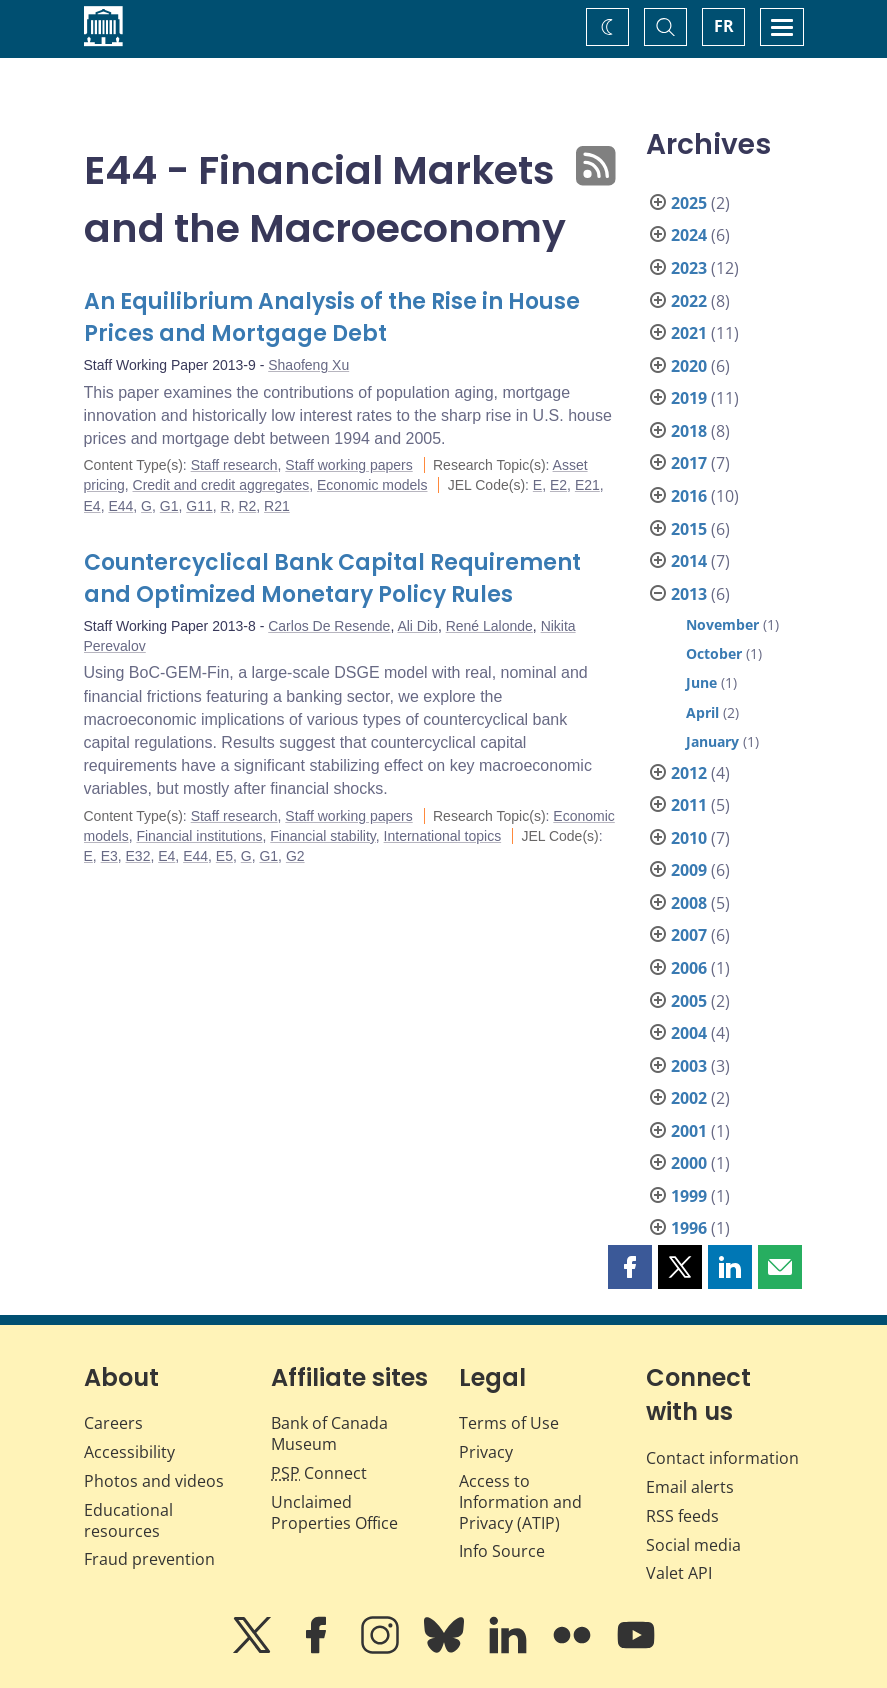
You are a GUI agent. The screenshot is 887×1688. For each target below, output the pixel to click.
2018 (689, 431)
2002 (689, 1098)
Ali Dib (417, 626)
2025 (689, 203)
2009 (689, 870)
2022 (689, 301)
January (712, 741)
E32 (138, 856)
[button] (630, 1267)
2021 (689, 333)
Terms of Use (509, 1423)
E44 (120, 506)
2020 (689, 366)
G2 (295, 856)
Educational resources (128, 1520)
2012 (689, 773)
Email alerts (690, 1487)
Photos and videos (154, 1481)
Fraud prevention (149, 1559)
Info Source (502, 1551)
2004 (689, 1033)
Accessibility (129, 1452)
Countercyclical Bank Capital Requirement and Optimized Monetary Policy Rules (332, 578)
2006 (689, 968)
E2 (558, 485)
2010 (689, 838)
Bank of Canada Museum (329, 1433)
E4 (92, 506)
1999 (689, 1196)
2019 (689, 398)
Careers (113, 1423)
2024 (689, 235)
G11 (199, 506)
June (701, 682)
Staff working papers (348, 465)
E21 (587, 485)
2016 (689, 496)
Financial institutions (199, 836)
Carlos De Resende (329, 626)
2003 (689, 1066)
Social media (693, 1545)
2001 (689, 1131)
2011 (689, 805)
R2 (247, 506)
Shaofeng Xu (308, 365)
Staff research (234, 465)
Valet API (679, 1573)
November (722, 624)
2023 (689, 268)
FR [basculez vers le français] (724, 26)
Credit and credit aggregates (221, 485)
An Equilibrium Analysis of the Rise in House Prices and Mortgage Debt (332, 317)
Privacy (486, 1452)
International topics (443, 836)
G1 (169, 506)
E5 (224, 856)
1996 (689, 1228)
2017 (689, 463)
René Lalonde (489, 626)
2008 (689, 903)
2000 (689, 1163)
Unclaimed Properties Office (334, 1512)
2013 (689, 594)
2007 (689, 935)
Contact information (722, 1458)
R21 (277, 506)
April (702, 712)
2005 (689, 1001)
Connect (319, 1473)
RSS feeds (682, 1516)
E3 (109, 856)
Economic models (372, 485)
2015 (689, 529)
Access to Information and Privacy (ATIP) (520, 1502)
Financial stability (323, 836)
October (714, 653)
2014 (689, 561)
